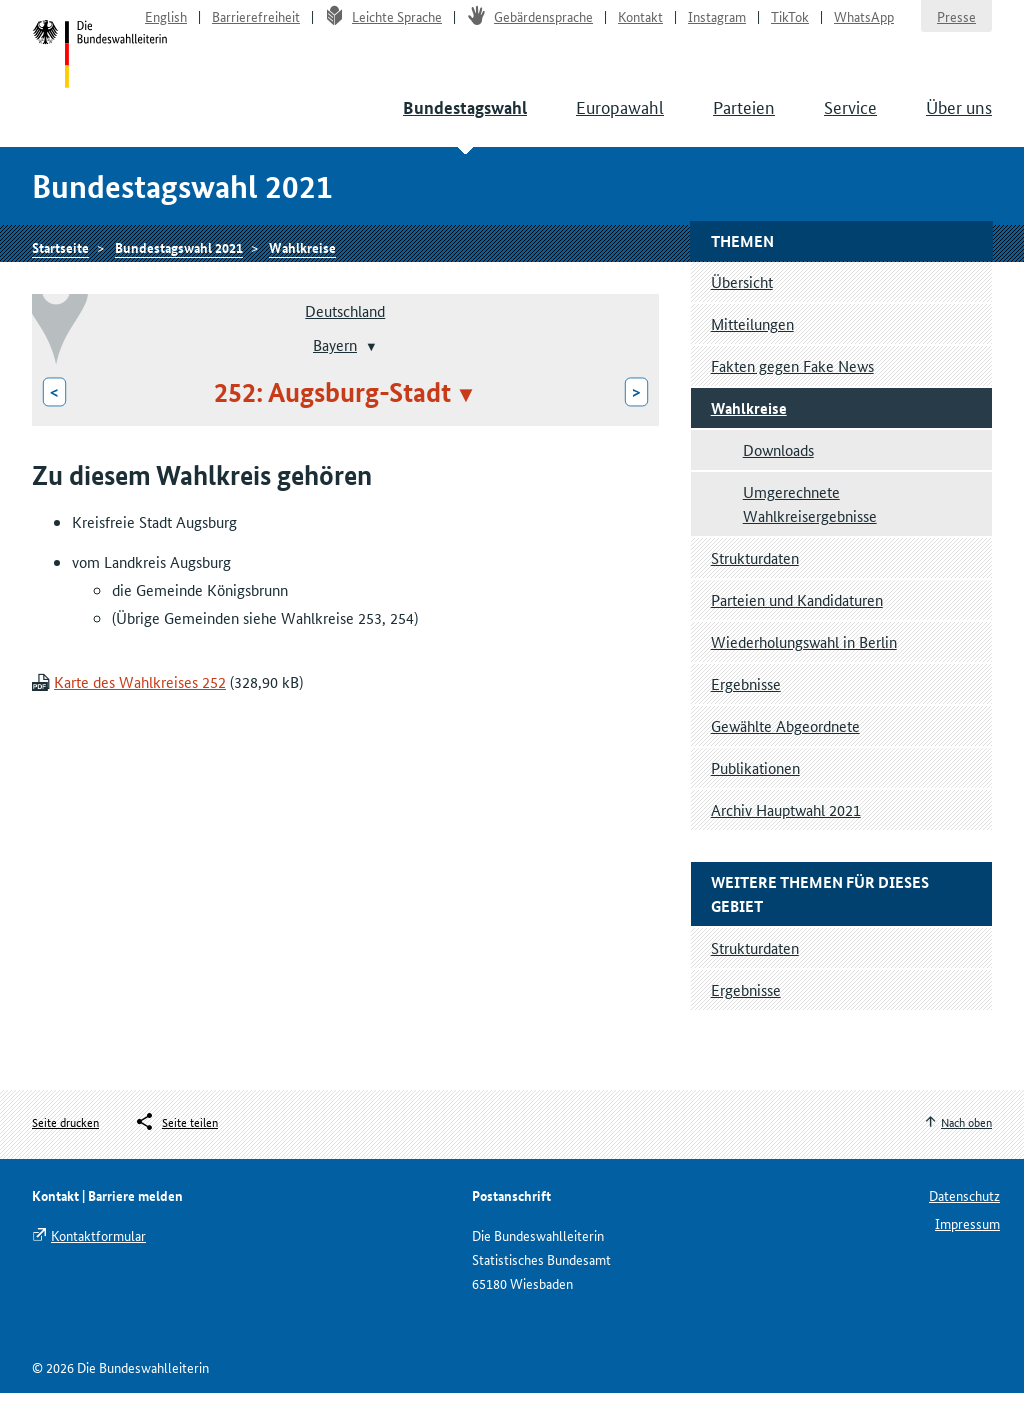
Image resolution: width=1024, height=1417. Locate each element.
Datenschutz (964, 1219)
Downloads (778, 472)
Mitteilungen (752, 346)
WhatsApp (864, 26)
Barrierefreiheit (256, 26)
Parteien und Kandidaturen (797, 622)
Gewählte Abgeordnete (785, 748)
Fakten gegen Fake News (792, 388)
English (166, 26)
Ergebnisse (746, 706)
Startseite (103, 68)
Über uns (959, 120)
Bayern (335, 367)
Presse (956, 26)
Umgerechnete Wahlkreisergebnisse (810, 526)
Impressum (967, 1247)
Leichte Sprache (383, 26)
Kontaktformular (98, 1259)
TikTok (790, 26)
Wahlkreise (302, 267)
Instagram (717, 26)
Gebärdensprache (530, 26)
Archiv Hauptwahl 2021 (786, 832)
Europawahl (620, 120)
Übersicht (742, 304)
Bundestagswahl (465, 121)
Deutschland (345, 333)
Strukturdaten (755, 580)
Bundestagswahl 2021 (179, 267)
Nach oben (966, 1144)
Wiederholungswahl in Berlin (804, 664)
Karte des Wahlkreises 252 (140, 705)
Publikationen (755, 790)
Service (850, 120)
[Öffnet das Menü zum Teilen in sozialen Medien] (176, 1145)
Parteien (744, 120)
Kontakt (640, 26)
